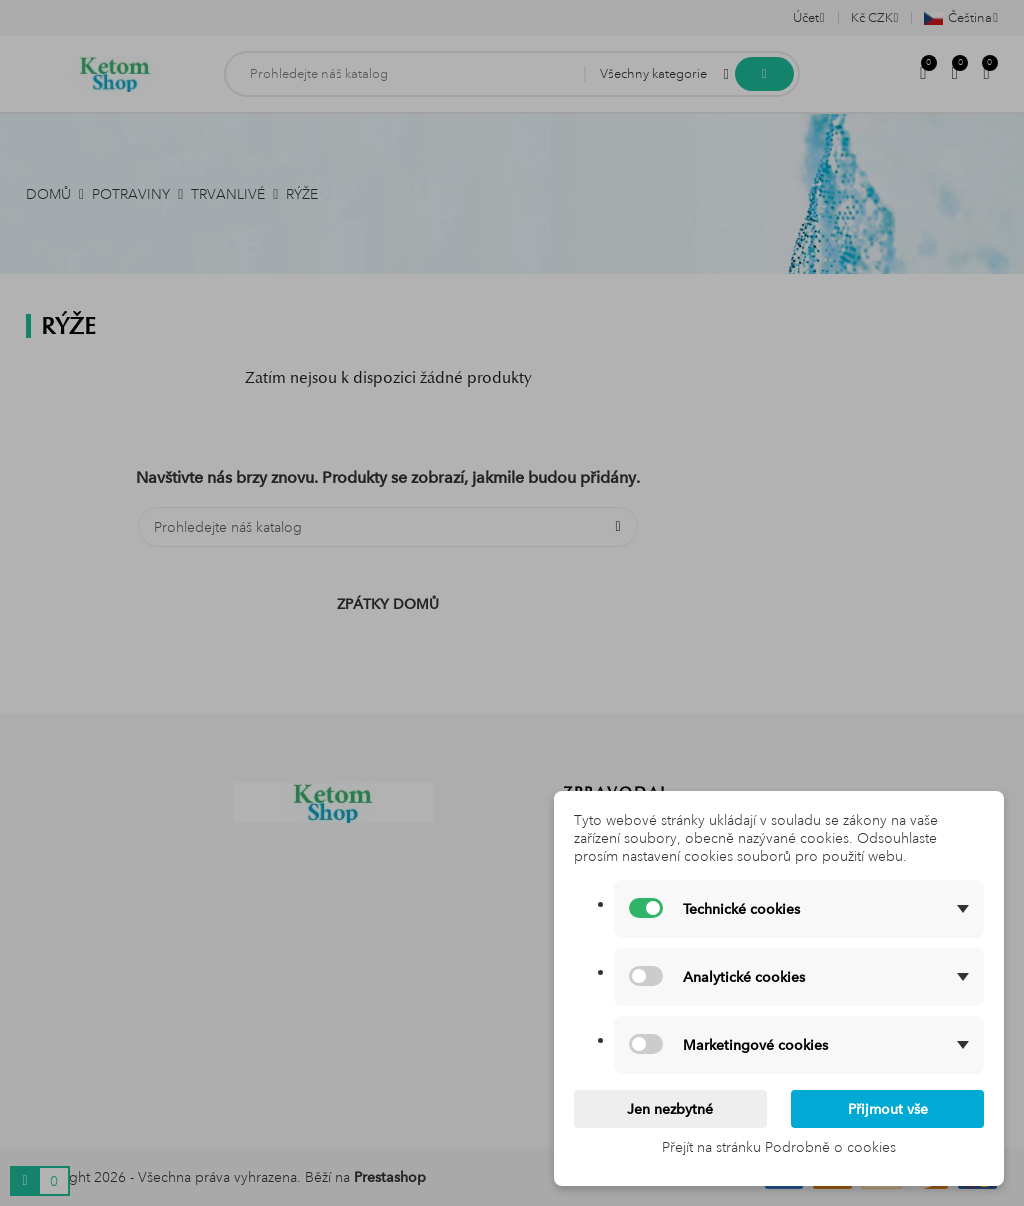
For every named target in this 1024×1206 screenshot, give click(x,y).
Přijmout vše (888, 1109)
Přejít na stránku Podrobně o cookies (779, 1147)
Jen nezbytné (670, 1109)
